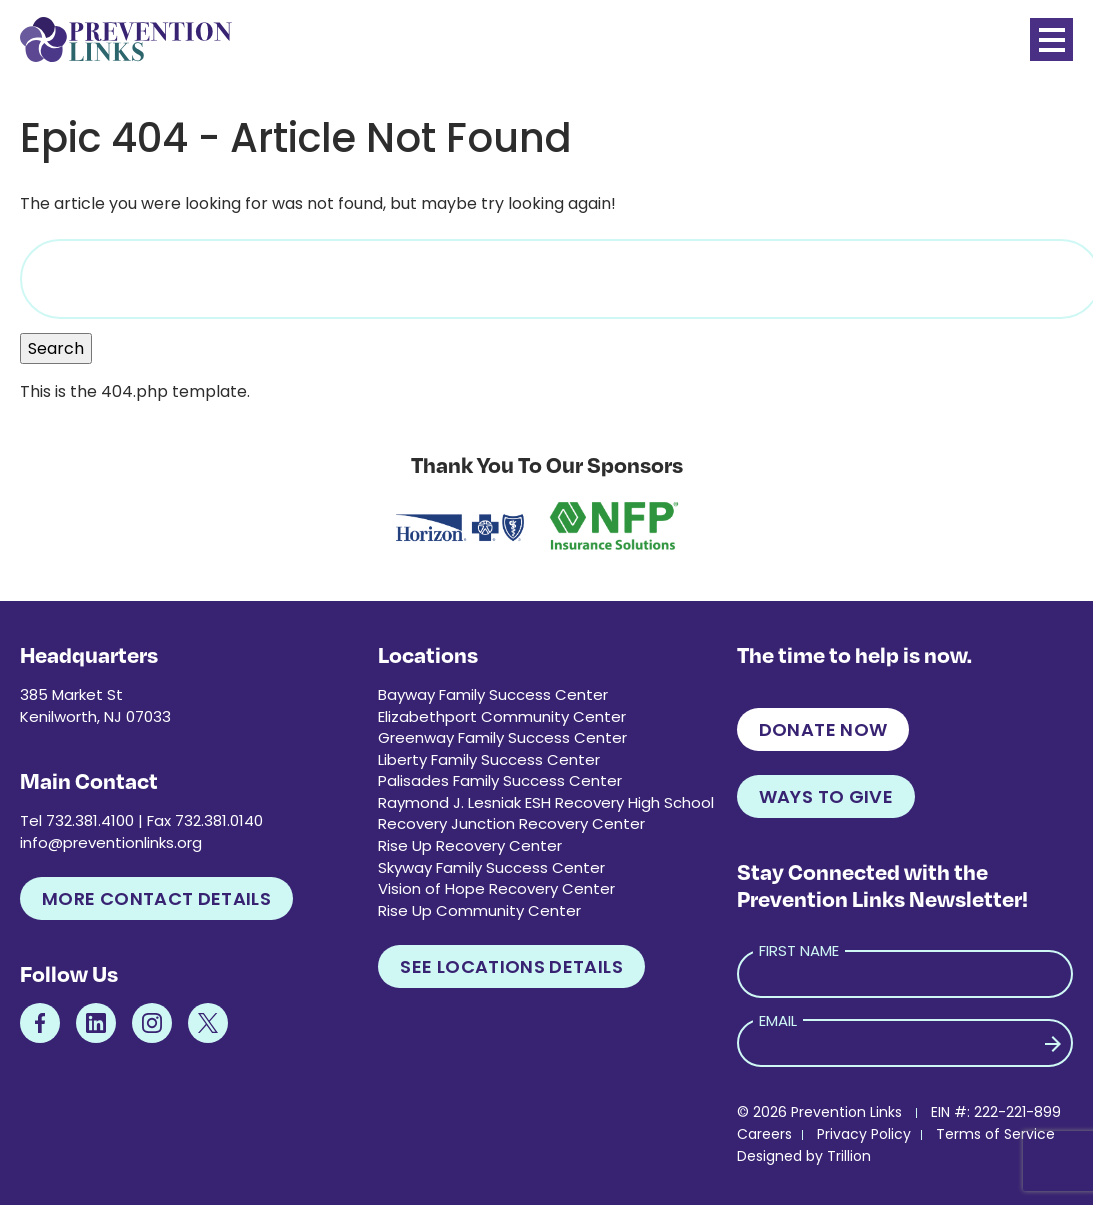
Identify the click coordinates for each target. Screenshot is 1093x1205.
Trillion (849, 1156)
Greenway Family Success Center (502, 737)
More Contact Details (156, 898)
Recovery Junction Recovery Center (511, 823)
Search (56, 348)
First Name (799, 950)
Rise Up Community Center (479, 910)
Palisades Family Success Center (500, 780)
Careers (764, 1134)
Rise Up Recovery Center (470, 845)
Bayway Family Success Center (493, 694)
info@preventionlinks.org (111, 842)
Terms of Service (995, 1134)
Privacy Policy (864, 1134)
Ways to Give (826, 796)
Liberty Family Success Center (489, 759)
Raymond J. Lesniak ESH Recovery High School (546, 802)
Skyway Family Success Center (491, 867)
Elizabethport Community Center (502, 716)
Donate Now (823, 729)
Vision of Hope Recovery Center (496, 888)
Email (778, 1020)
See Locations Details (511, 966)
